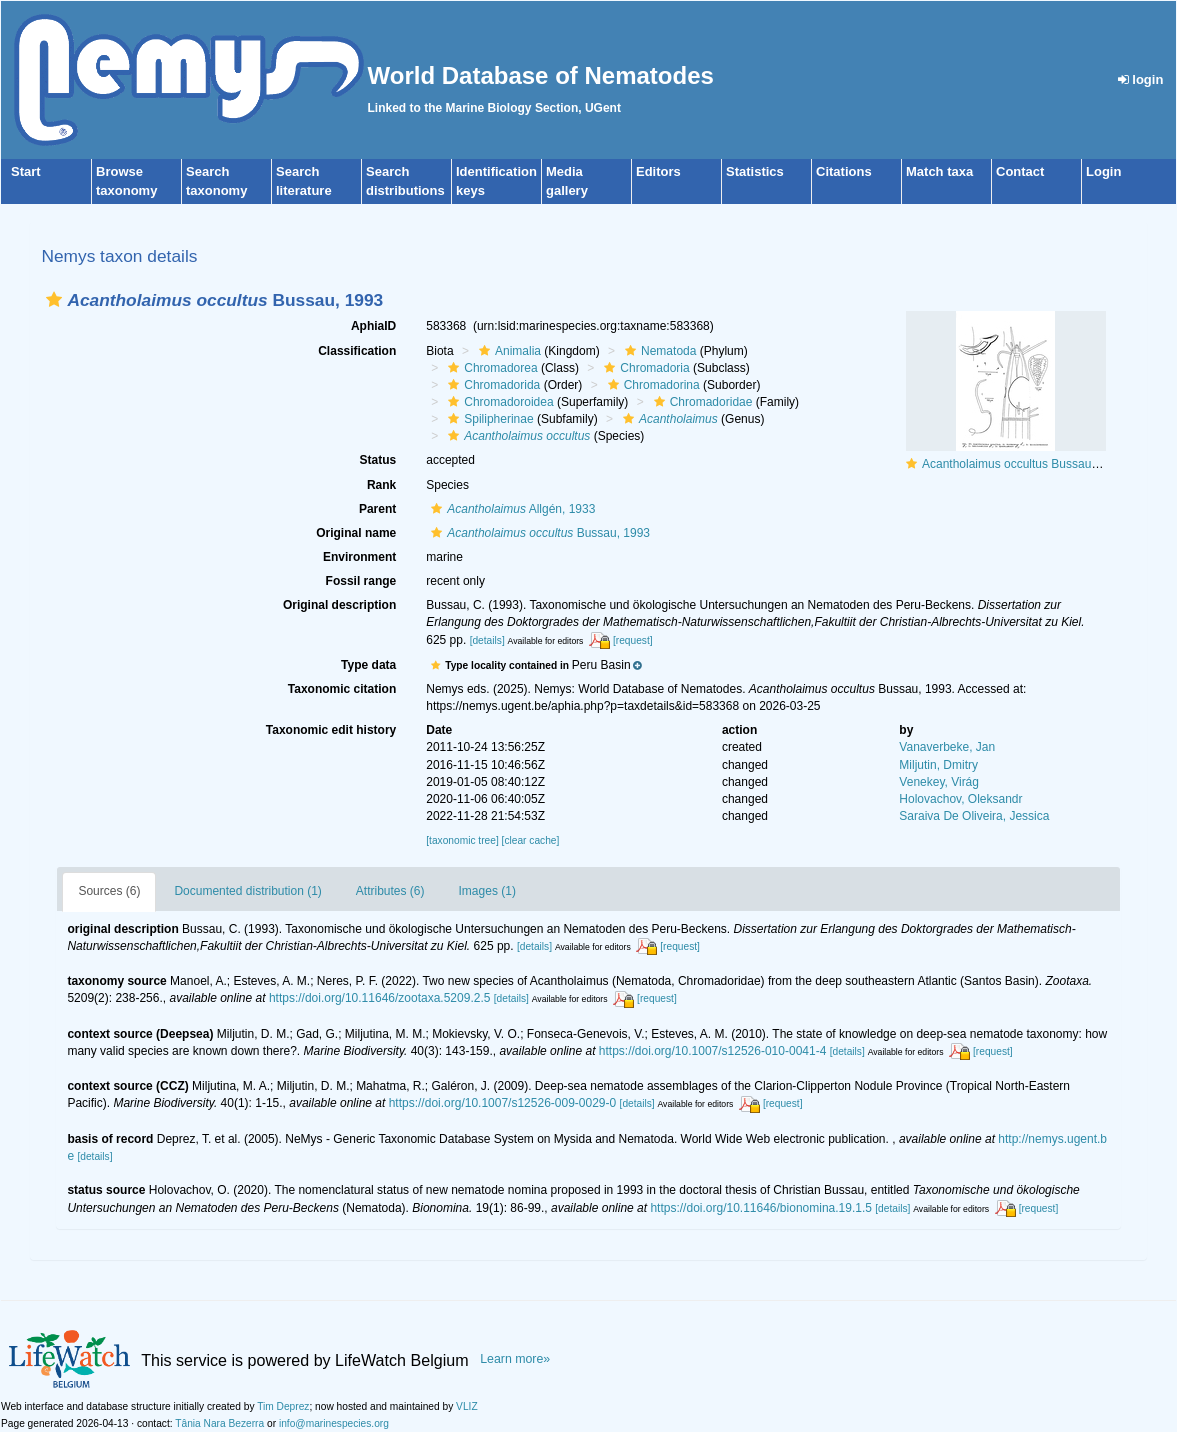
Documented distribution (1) (247, 891)
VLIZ (467, 1406)
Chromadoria (644, 368)
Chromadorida (491, 385)
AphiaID (373, 326)
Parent (377, 509)
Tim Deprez (283, 1406)
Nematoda (658, 351)
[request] (633, 640)
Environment (359, 557)
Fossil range (361, 581)
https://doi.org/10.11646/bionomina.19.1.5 (761, 1208)
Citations (844, 171)
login (1141, 79)
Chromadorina (651, 385)
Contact (1020, 171)
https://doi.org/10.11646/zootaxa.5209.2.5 (380, 998)
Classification (357, 351)
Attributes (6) (390, 891)
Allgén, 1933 (510, 509)
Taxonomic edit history (331, 730)
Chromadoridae (701, 402)
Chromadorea (490, 368)
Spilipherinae (488, 419)
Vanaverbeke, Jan (947, 747)
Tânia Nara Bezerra (219, 1423)
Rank (381, 485)
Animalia (507, 351)
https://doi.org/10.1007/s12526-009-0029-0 (503, 1103)
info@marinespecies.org (334, 1423)
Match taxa (939, 171)
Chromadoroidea (498, 402)
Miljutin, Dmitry (938, 765)
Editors (658, 171)
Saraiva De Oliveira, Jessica (974, 816)
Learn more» (515, 1359)
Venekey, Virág (939, 782)
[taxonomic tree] (462, 840)
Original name (356, 533)
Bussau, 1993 (538, 533)
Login (1103, 171)
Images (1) (487, 891)
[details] (487, 640)
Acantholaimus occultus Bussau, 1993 (1023, 464)
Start (26, 171)
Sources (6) (109, 891)
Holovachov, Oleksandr (960, 799)
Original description (339, 605)
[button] (54, 299)
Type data (368, 665)
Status (378, 460)
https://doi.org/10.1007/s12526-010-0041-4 (713, 1051)
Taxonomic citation (342, 689)
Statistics (755, 171)
